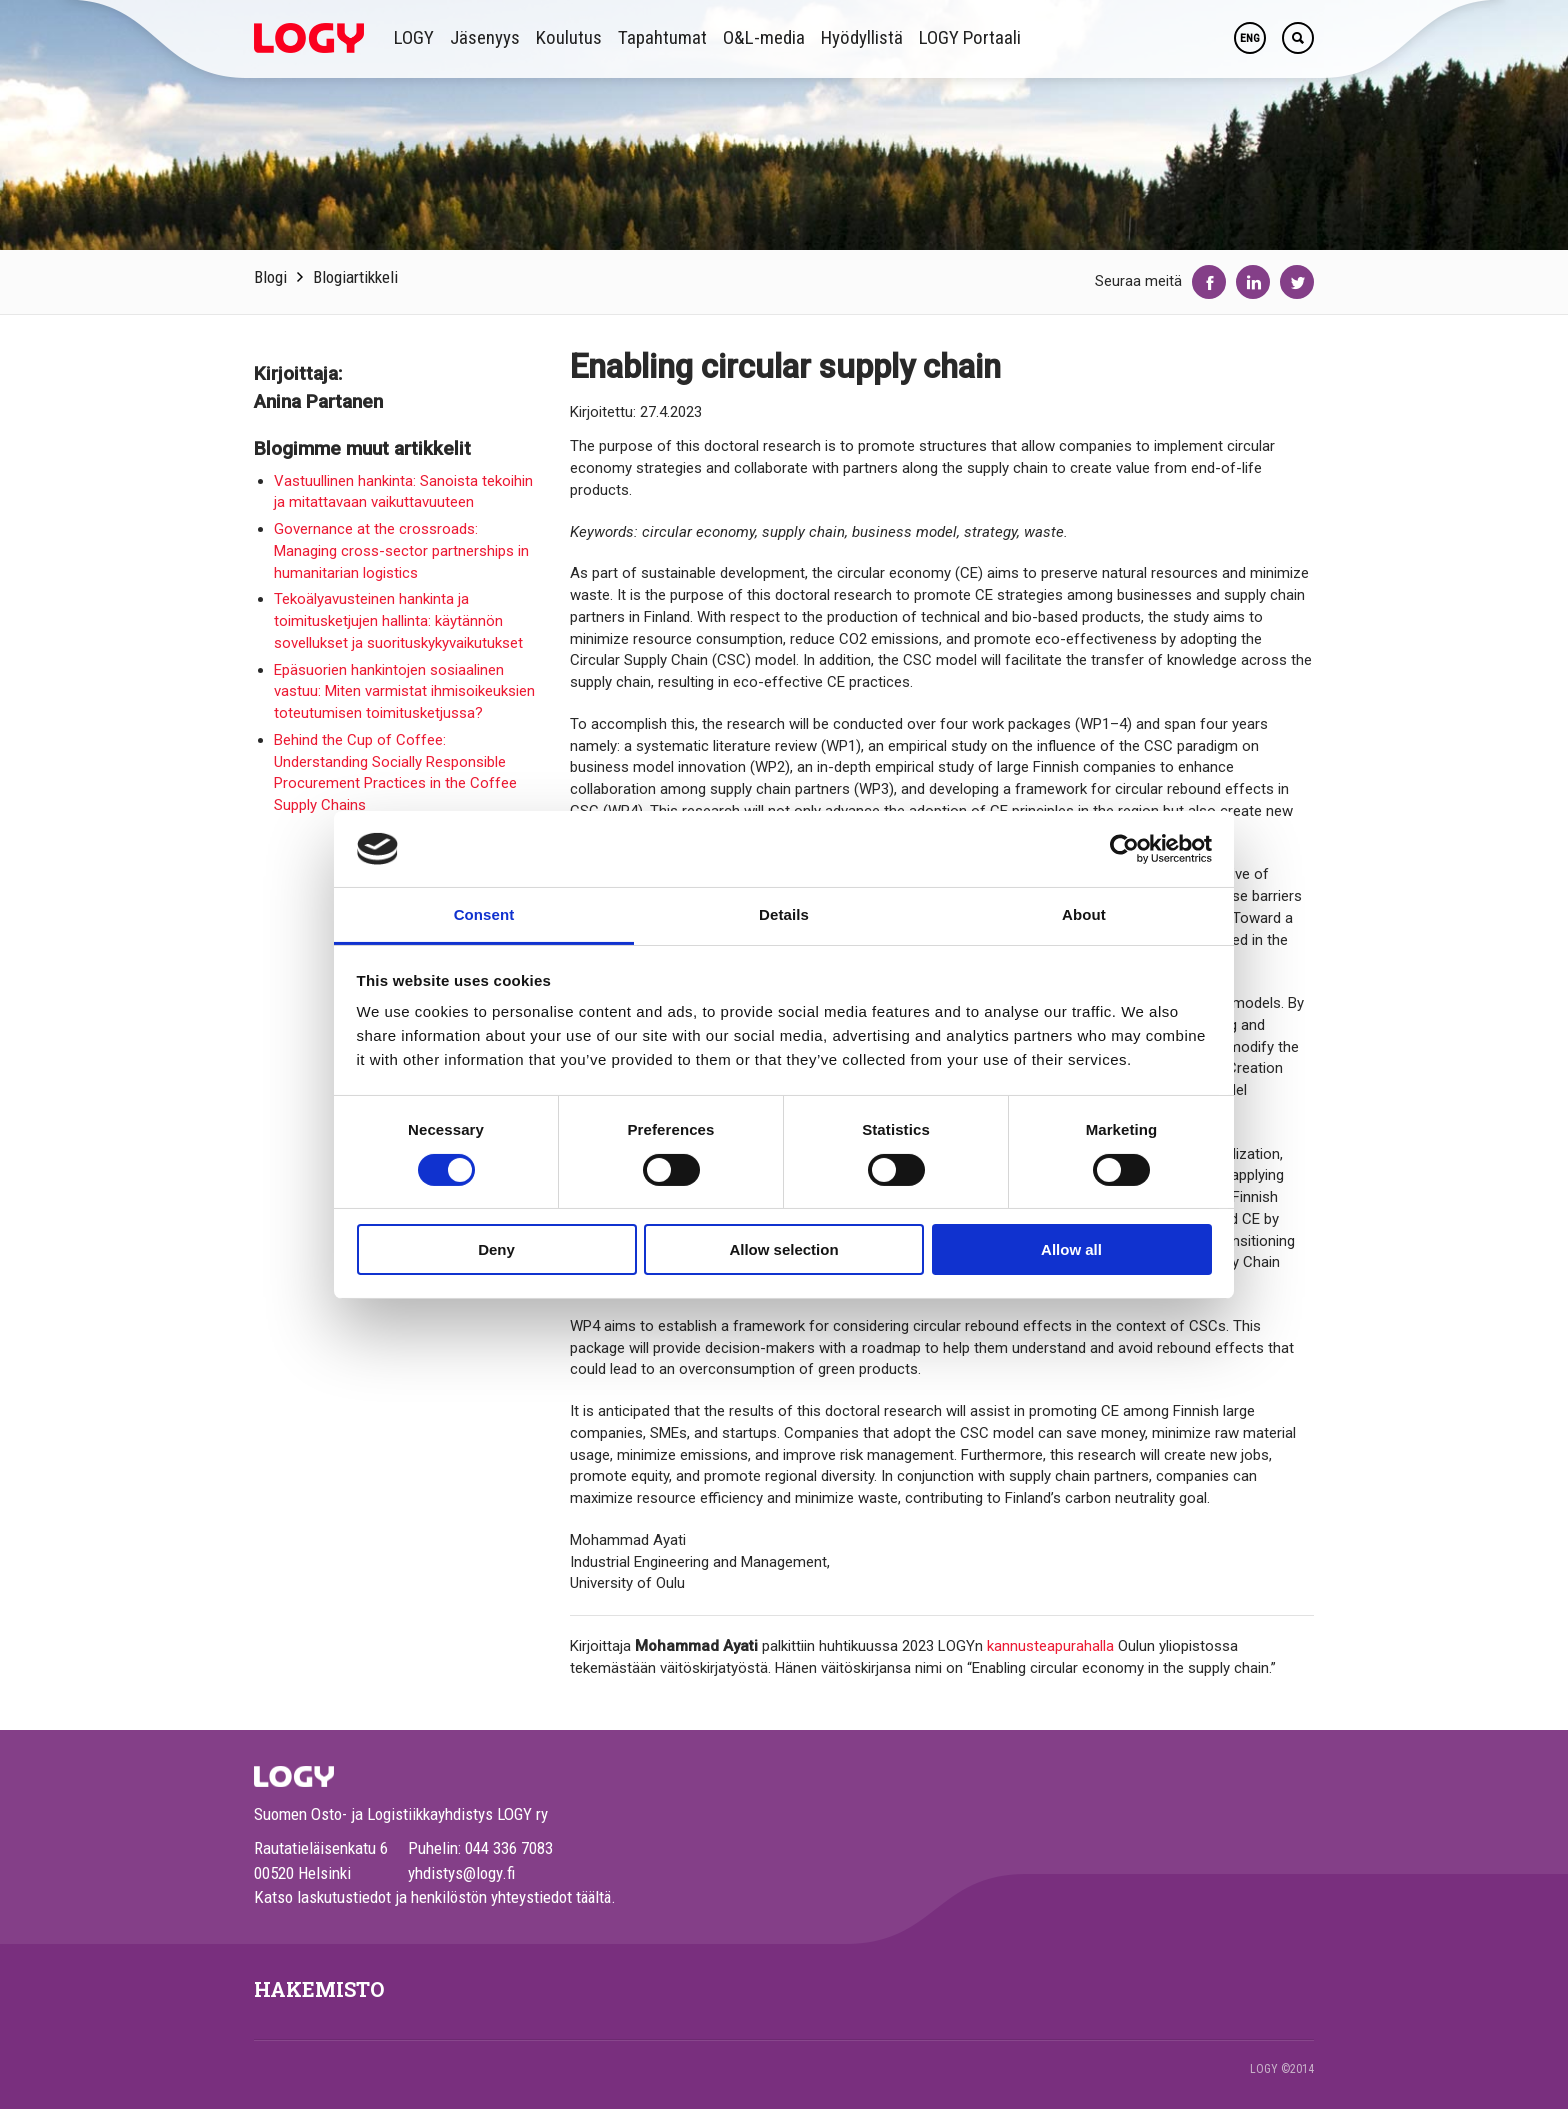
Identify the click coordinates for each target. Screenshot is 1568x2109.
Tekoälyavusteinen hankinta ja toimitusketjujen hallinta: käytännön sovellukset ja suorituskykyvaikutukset (398, 621)
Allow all (1071, 1249)
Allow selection (783, 1249)
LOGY (414, 37)
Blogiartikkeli (355, 277)
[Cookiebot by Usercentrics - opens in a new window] (1124, 849)
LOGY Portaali (970, 37)
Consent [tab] (484, 914)
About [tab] (1084, 914)
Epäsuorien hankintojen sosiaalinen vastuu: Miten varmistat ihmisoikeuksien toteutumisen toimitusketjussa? (404, 692)
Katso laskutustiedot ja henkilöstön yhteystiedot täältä (432, 1897)
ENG (1250, 38)
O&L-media (764, 37)
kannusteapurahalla (1050, 1646)
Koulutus (569, 37)
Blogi (270, 277)
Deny (496, 1249)
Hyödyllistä (862, 37)
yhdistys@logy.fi (461, 1873)
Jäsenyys (485, 37)
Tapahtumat (662, 37)
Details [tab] (784, 914)
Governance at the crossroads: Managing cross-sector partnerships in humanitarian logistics (401, 551)
